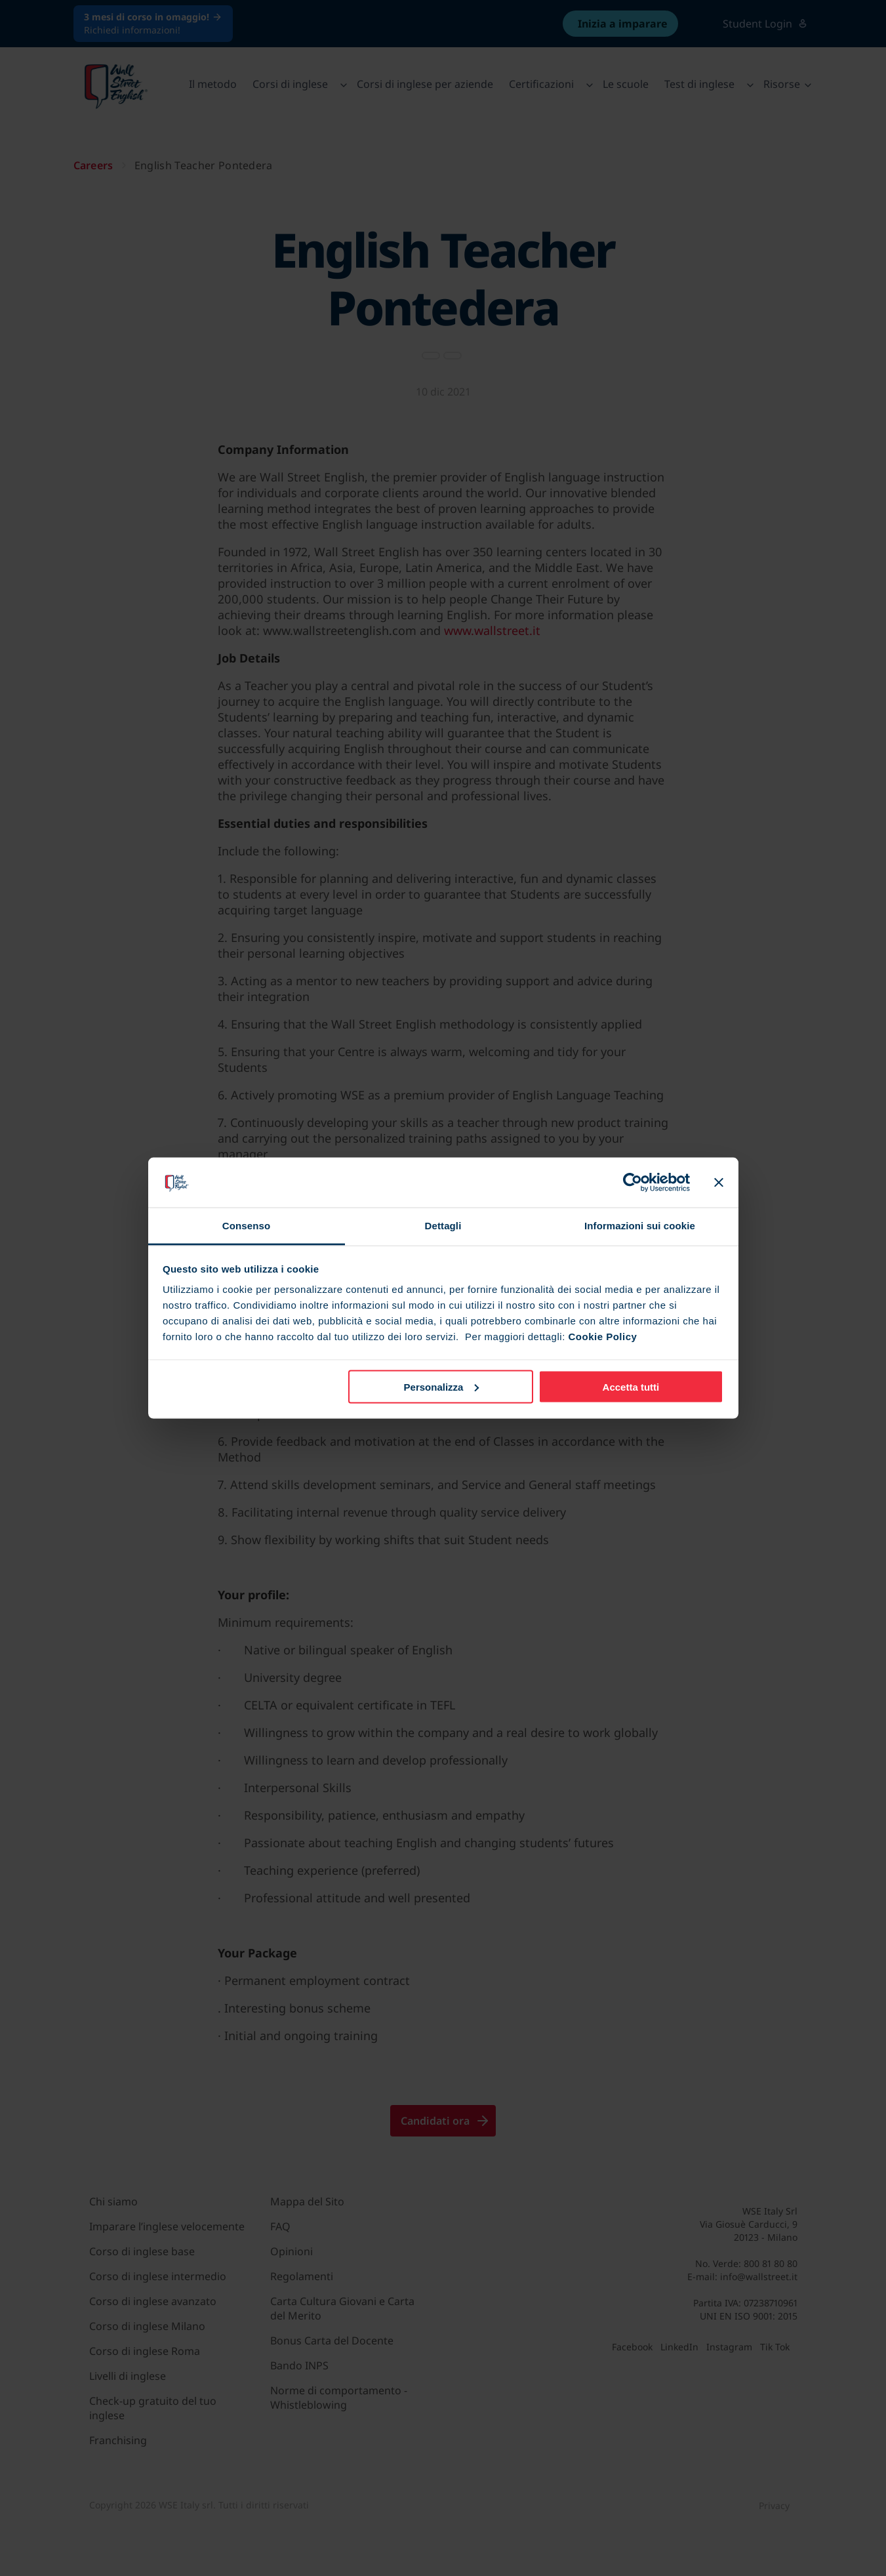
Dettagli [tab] (443, 1225)
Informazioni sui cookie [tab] (639, 1225)
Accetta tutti (631, 1386)
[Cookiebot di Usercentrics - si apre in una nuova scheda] (632, 1182)
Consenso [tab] (246, 1225)
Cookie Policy (602, 1336)
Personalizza (441, 1386)
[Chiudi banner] (718, 1182)
